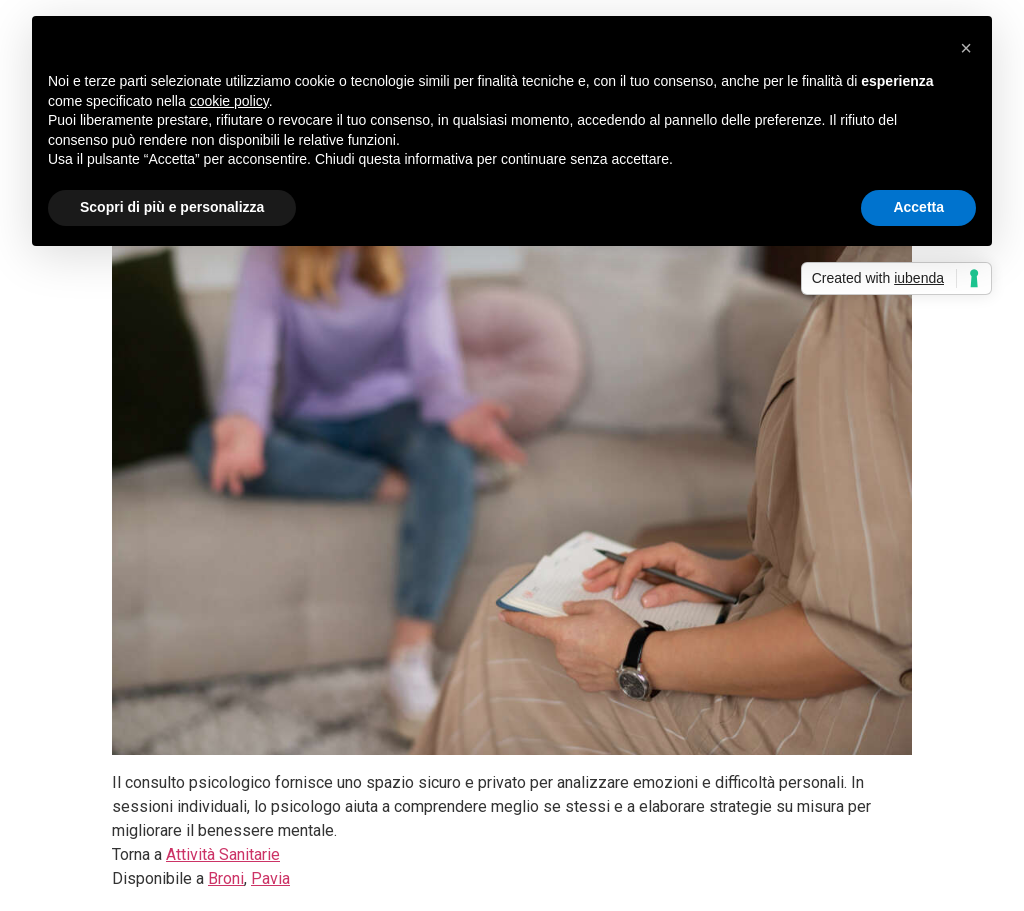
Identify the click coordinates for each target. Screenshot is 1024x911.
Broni (226, 878)
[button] (966, 48)
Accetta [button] (918, 207)
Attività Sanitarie (223, 854)
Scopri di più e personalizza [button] (172, 207)
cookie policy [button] (229, 101)
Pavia (270, 878)
